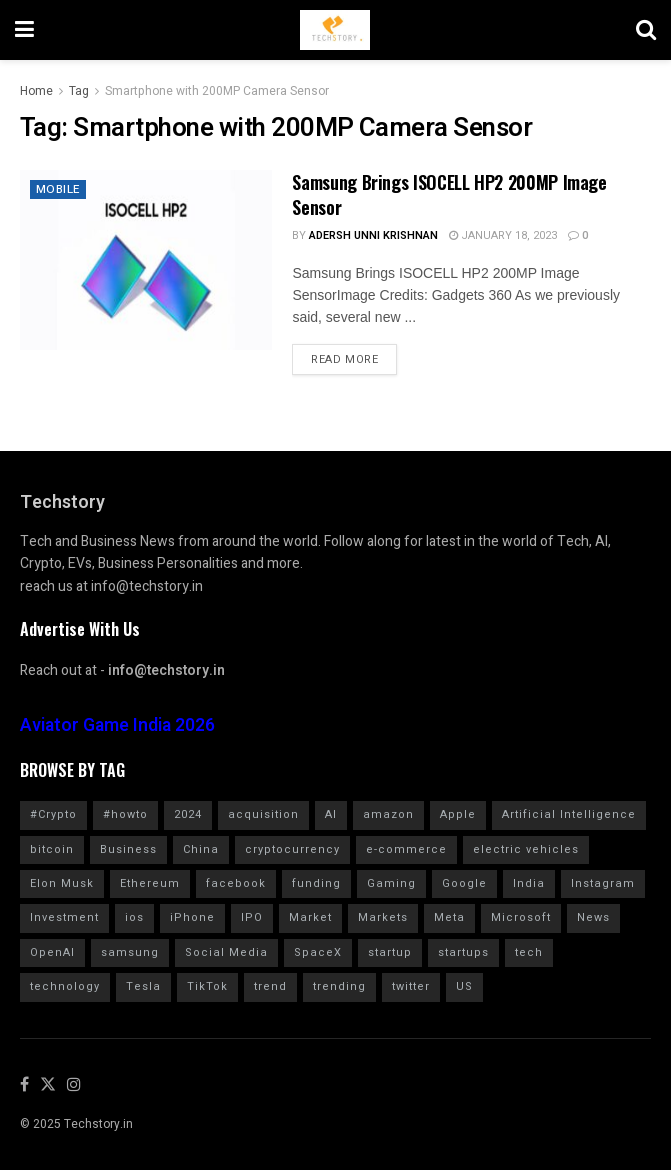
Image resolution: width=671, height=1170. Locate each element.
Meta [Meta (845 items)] (449, 917)
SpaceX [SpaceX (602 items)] (318, 952)
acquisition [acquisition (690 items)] (263, 814)
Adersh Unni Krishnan (373, 235)
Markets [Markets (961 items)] (383, 917)
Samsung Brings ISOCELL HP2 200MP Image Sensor (449, 194)
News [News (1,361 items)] (593, 917)
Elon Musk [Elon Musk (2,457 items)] (62, 883)
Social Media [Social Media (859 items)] (226, 952)
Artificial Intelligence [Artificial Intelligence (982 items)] (569, 814)
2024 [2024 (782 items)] (188, 814)
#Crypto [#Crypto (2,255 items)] (53, 814)
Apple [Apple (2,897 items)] (458, 814)
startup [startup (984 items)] (390, 952)
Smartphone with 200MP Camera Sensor (217, 91)
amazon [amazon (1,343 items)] (388, 814)
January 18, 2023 (503, 235)
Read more (344, 359)
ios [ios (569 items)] (134, 917)
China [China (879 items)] (201, 849)
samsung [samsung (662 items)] (130, 952)
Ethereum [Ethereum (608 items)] (150, 883)
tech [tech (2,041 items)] (529, 952)
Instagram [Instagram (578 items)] (603, 883)
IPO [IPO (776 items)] (252, 917)
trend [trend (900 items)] (270, 986)
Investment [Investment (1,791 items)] (64, 917)
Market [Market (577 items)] (310, 917)
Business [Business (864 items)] (128, 849)
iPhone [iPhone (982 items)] (192, 917)
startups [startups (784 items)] (463, 952)
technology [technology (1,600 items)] (65, 986)
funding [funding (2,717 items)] (316, 883)
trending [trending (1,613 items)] (339, 986)
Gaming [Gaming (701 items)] (391, 883)
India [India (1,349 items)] (529, 883)
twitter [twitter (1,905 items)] (411, 986)
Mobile (59, 190)
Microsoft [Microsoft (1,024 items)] (521, 917)
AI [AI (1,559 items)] (331, 814)
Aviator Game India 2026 (117, 725)
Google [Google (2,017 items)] (464, 883)
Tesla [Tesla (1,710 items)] (143, 986)
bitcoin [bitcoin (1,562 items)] (52, 849)
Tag (79, 91)
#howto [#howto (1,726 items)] (125, 814)
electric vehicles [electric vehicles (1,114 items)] (526, 849)
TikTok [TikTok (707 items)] (207, 986)
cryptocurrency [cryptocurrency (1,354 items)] (292, 849)
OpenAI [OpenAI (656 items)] (52, 952)
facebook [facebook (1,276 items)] (236, 883)
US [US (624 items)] (464, 986)
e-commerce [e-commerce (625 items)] (406, 849)
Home (36, 91)
